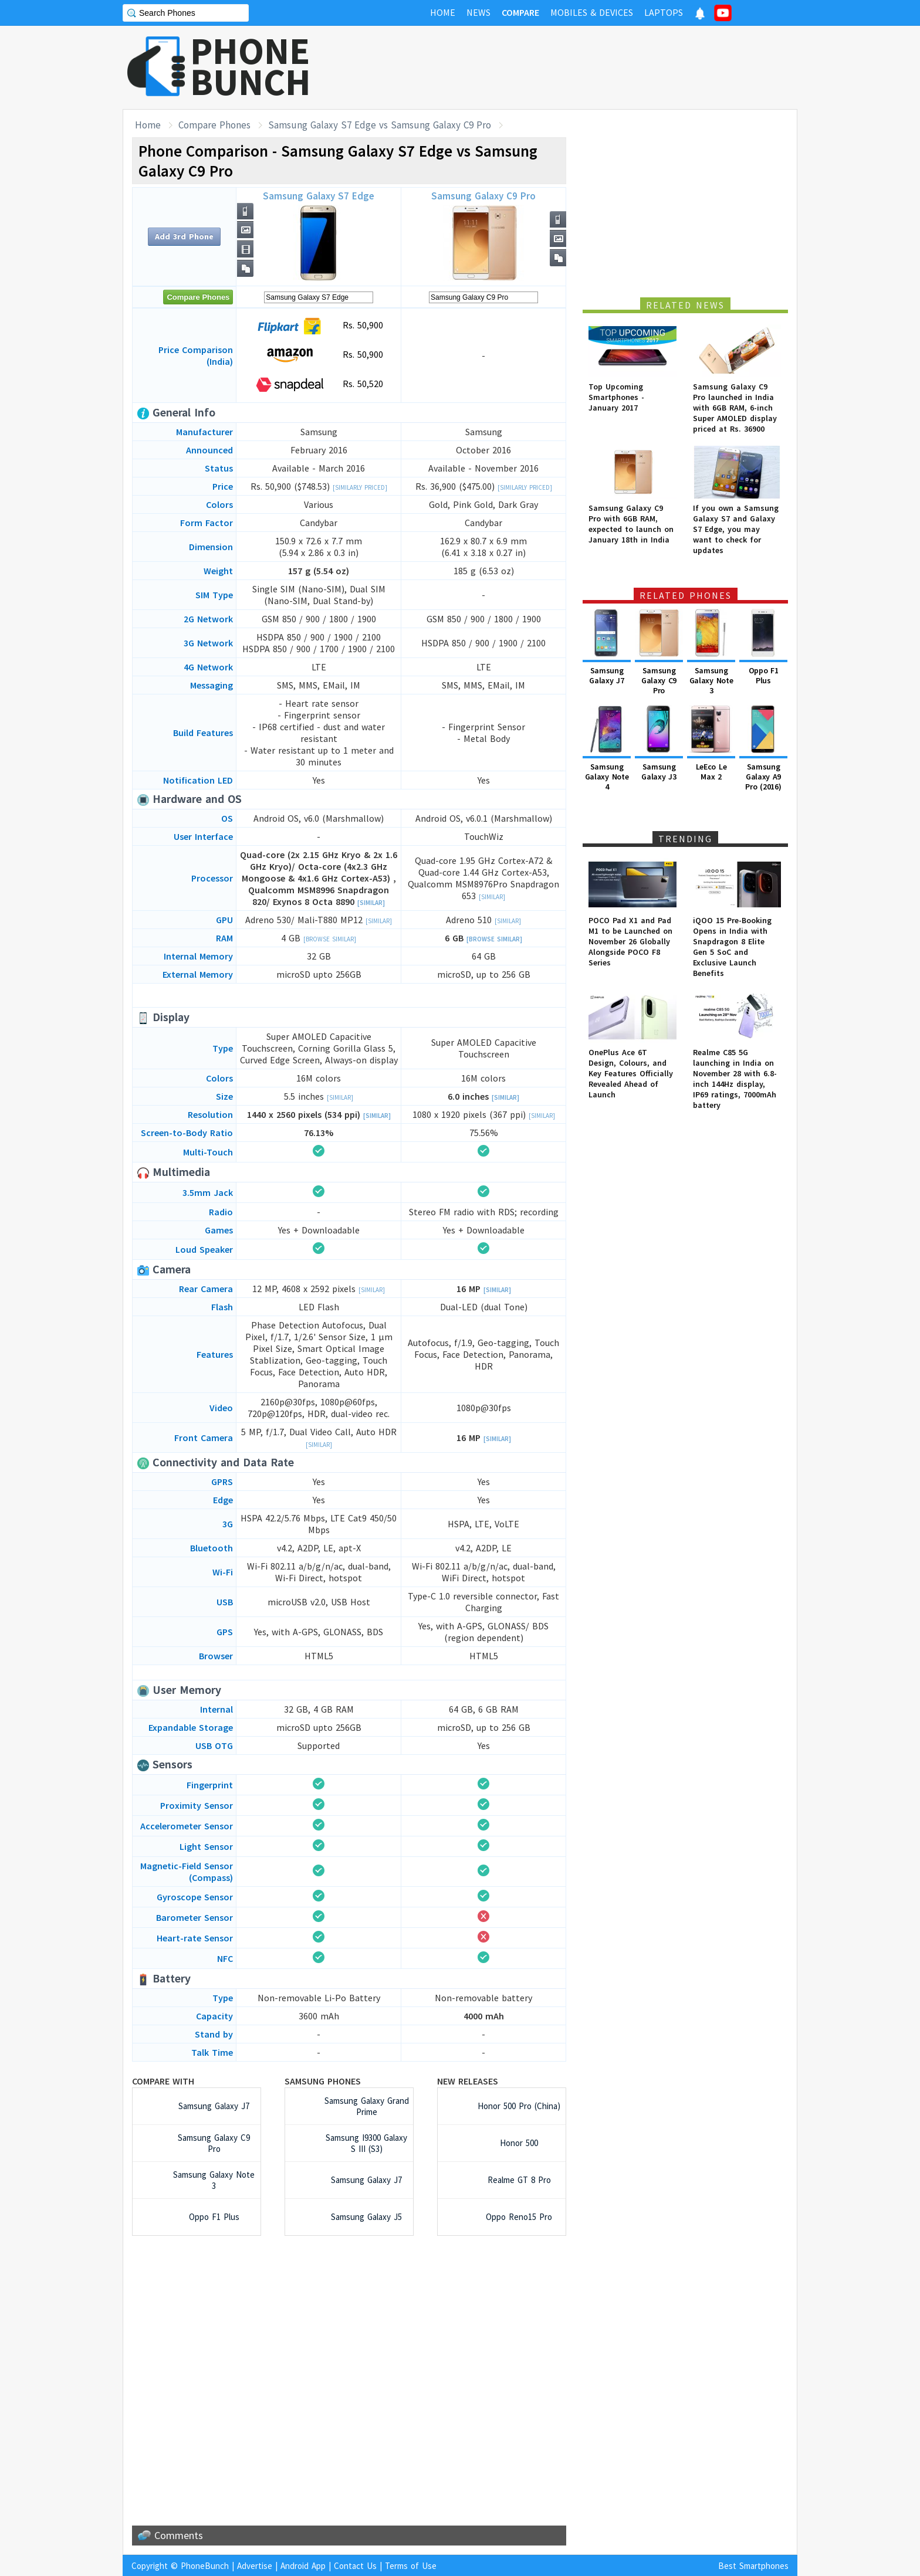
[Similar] (371, 903)
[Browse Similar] (329, 939)
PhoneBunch (205, 2565)
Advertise (254, 2565)
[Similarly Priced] (360, 487)
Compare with (163, 2081)
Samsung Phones (323, 2081)
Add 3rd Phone (184, 236)
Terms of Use (411, 2565)
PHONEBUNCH (250, 66)
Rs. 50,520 (319, 385)
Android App (303, 2565)
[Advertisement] (583, 67)
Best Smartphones (753, 2565)
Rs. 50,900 (319, 326)
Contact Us (355, 2565)
